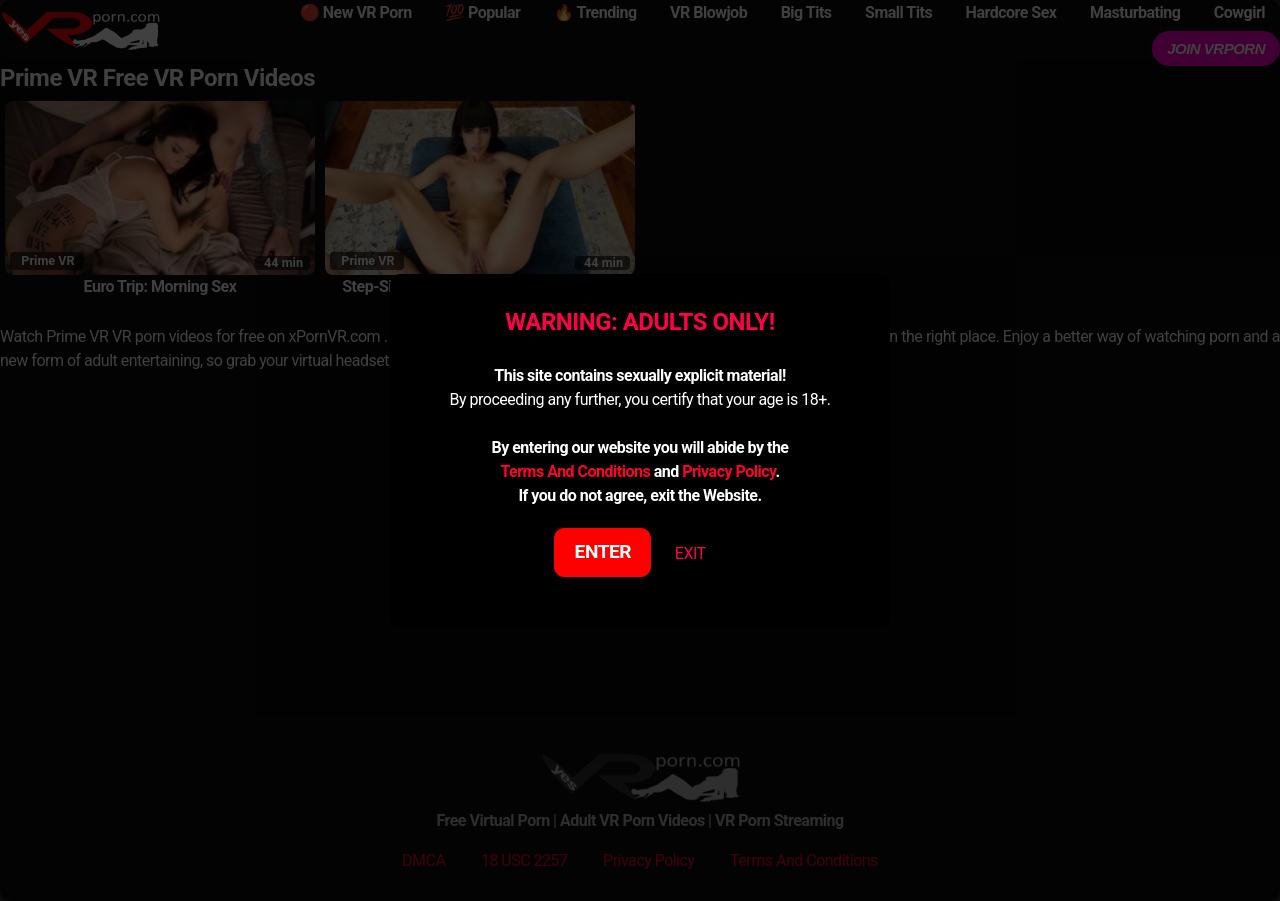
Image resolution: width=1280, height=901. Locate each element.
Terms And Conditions (575, 471)
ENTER (603, 551)
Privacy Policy (728, 471)
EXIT (690, 553)
